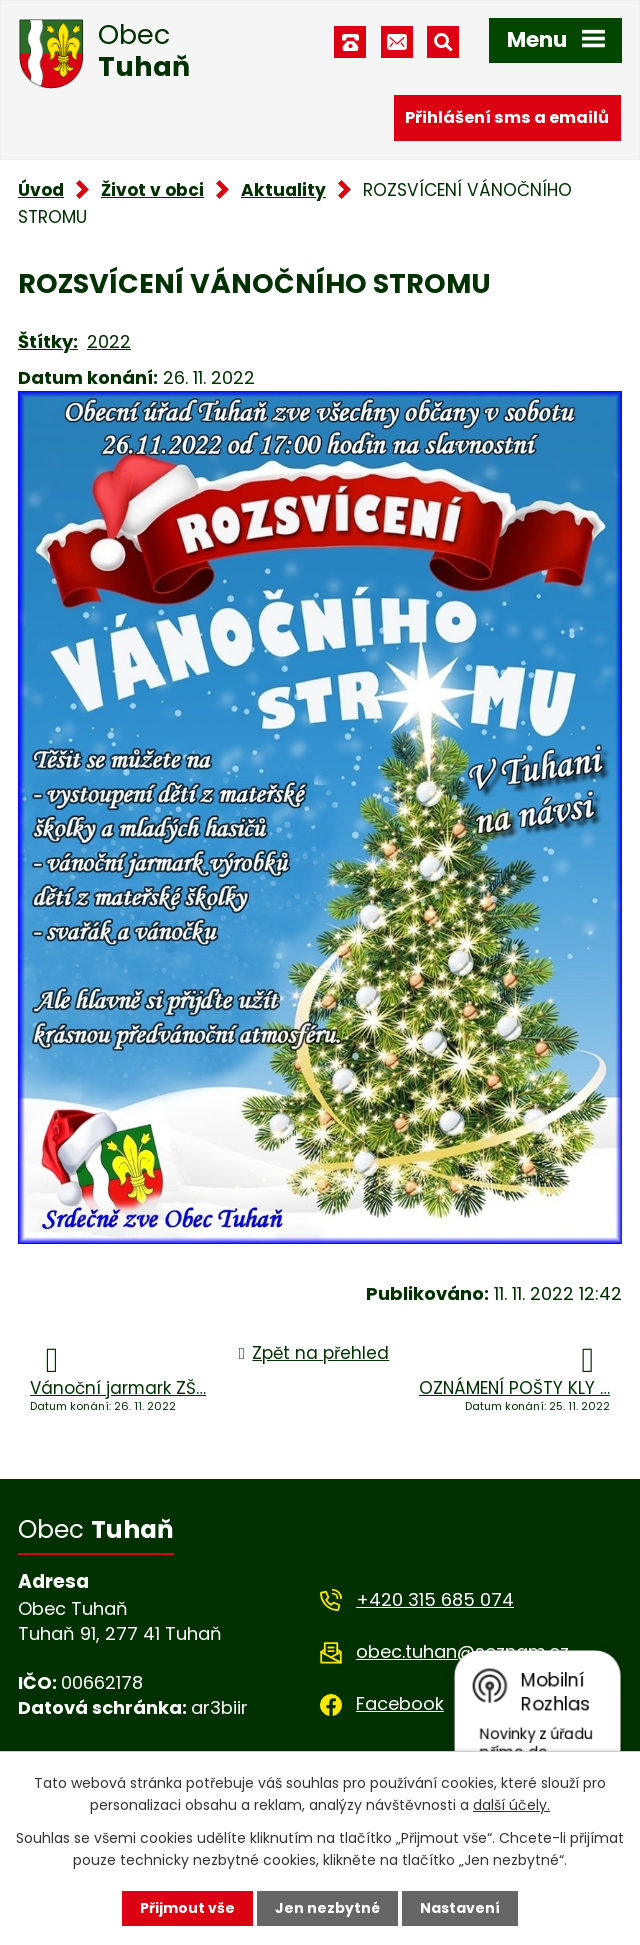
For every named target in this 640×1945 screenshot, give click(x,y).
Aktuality (283, 190)
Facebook (400, 1703)
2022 (109, 341)
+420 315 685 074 (435, 1599)
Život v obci (152, 190)
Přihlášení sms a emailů (507, 117)
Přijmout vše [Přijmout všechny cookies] (187, 1908)
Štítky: (48, 341)
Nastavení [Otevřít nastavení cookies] (460, 1908)
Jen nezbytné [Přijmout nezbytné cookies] (327, 1908)
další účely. (511, 1805)
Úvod (41, 190)
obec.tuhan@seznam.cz (462, 1651)
